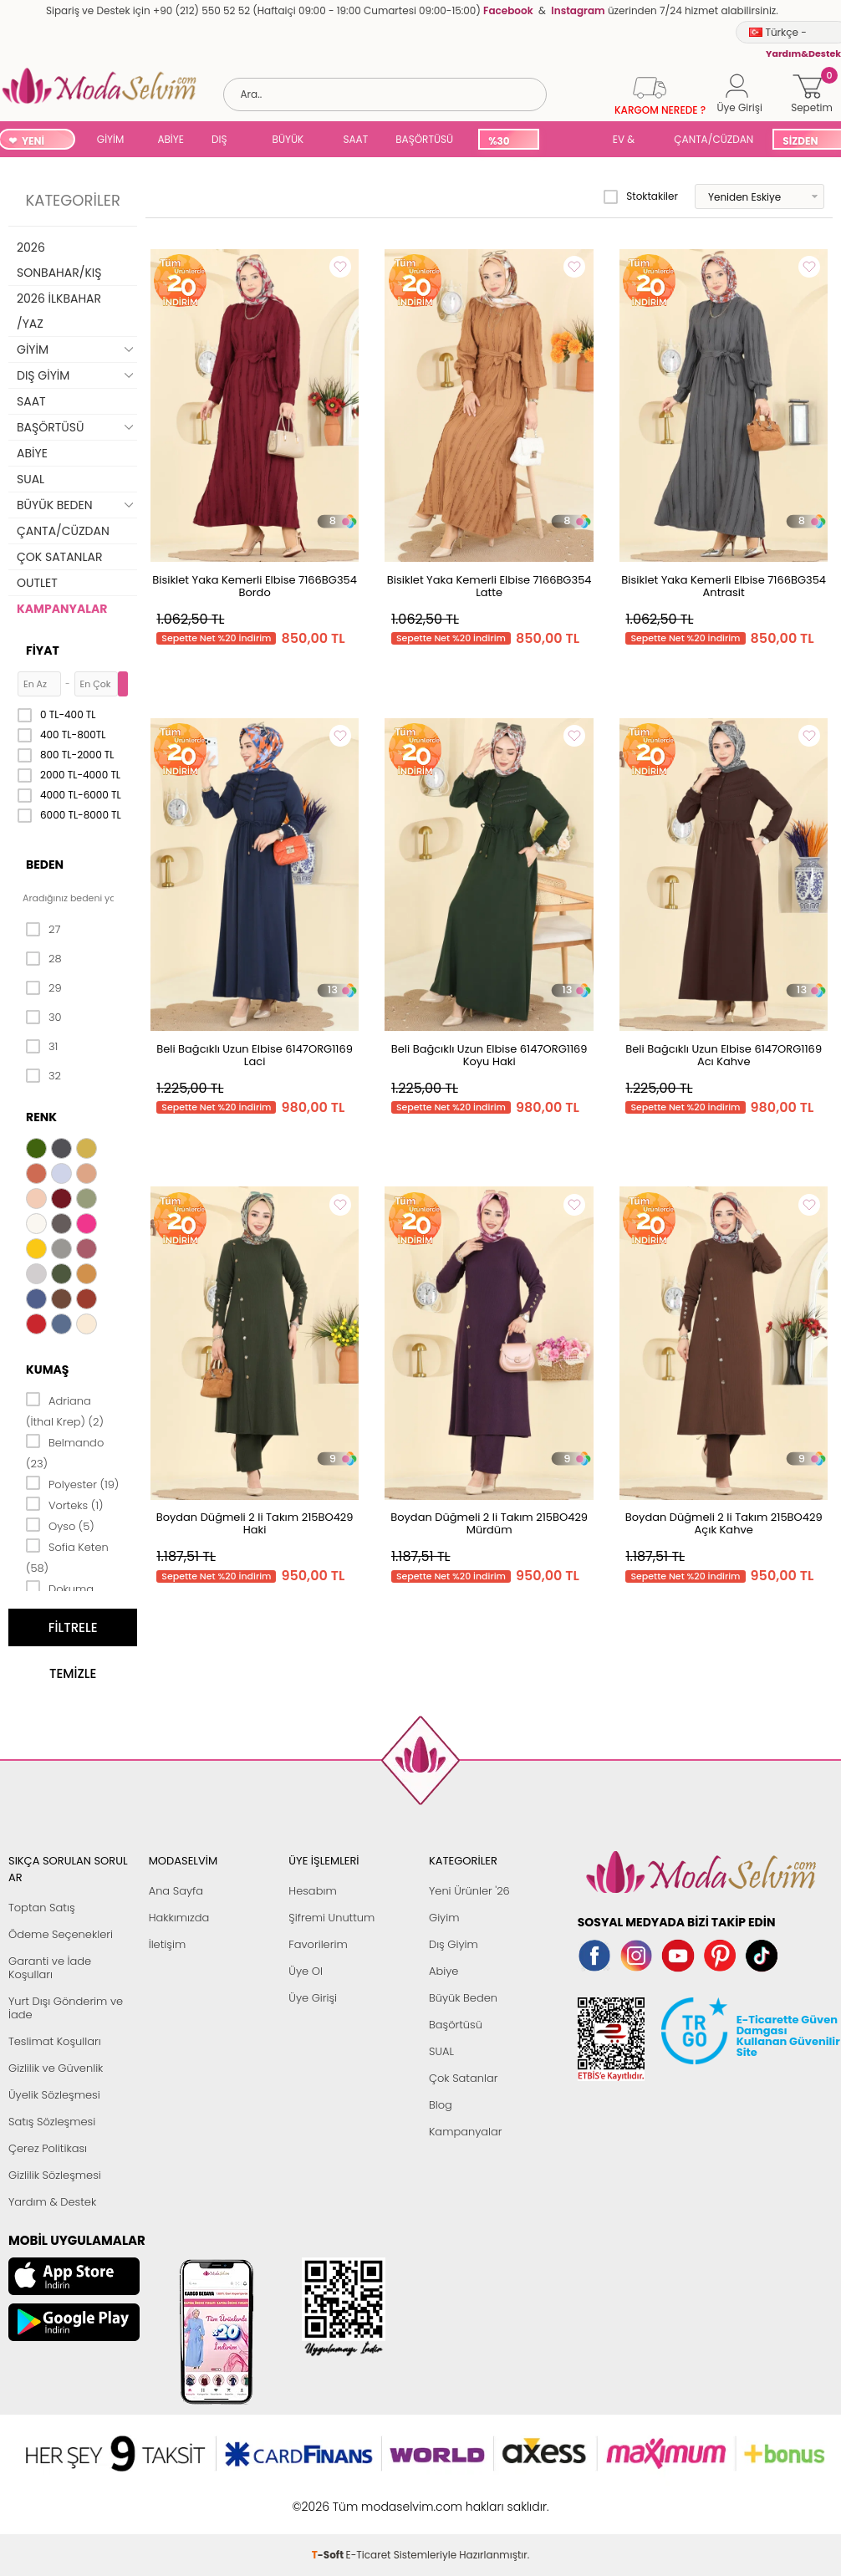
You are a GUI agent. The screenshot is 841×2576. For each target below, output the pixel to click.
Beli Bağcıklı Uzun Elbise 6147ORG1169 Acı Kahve (723, 1055)
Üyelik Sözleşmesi (54, 2095)
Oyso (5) (60, 1525)
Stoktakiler (641, 196)
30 (44, 1017)
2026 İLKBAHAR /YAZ (59, 311)
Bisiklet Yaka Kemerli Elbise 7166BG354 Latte (489, 586)
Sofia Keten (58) (67, 1556)
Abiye (443, 1971)
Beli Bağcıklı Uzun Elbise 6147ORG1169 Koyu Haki (489, 1055)
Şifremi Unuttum (331, 1918)
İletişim (167, 1944)
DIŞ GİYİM (225, 141)
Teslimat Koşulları (54, 2041)
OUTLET (37, 582)
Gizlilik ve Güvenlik (55, 2068)
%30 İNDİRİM (508, 142)
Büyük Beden (463, 1998)
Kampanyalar (465, 2132)
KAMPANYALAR (62, 608)
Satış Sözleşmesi (51, 2122)
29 (44, 988)
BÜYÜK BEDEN (288, 141)
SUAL (572, 141)
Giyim (444, 1918)
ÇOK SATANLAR (59, 556)
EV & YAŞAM (630, 141)
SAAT (355, 139)
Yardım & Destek (52, 2202)
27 (43, 929)
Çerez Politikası (47, 2148)
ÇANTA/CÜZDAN (713, 139)
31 (42, 1046)
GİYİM (111, 139)
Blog (440, 2105)
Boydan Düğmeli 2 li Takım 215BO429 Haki (255, 1523)
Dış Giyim (453, 1944)
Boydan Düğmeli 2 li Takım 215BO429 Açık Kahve (724, 1523)
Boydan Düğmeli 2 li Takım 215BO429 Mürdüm (489, 1523)
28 (44, 959)
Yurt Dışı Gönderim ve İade (65, 2008)
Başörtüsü (455, 2025)
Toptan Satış (41, 1907)
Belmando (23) (65, 1452)
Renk (41, 1117)
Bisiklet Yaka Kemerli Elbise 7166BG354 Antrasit (723, 586)
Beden (45, 864)
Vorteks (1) (64, 1504)
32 (43, 1076)
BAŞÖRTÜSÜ (424, 139)
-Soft (329, 2498)
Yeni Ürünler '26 (469, 1891)
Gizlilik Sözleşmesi (54, 2175)
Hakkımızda (179, 1918)
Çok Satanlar (463, 2078)
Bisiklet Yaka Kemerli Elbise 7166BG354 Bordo (254, 586)
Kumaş (47, 1369)
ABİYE (170, 139)
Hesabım (312, 1891)
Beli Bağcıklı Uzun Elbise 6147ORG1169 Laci (254, 1055)
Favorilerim (317, 1944)
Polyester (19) (72, 1483)
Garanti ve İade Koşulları (49, 1967)
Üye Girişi (312, 1998)
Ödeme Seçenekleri (60, 1934)
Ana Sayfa (176, 1891)
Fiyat (42, 650)
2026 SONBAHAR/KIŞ (59, 260)
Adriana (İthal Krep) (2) (65, 1410)
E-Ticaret (368, 2498)
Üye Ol (305, 1971)
